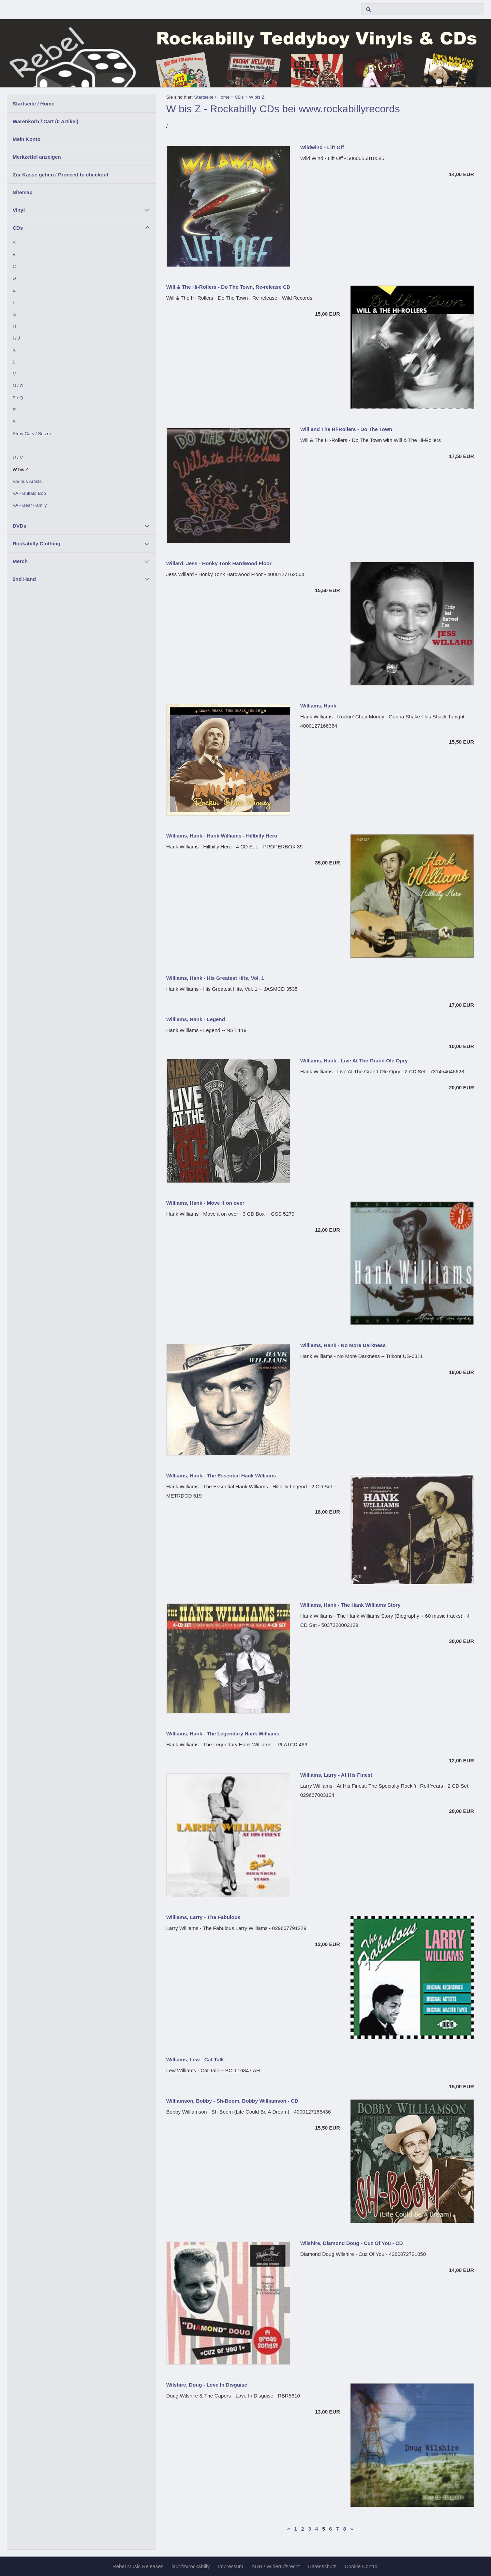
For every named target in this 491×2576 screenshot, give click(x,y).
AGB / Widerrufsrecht (275, 2566)
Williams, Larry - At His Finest (336, 1775)
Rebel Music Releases (138, 2566)
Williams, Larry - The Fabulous (203, 1917)
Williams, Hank (318, 706)
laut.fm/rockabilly (191, 2566)
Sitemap (22, 192)
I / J (16, 338)
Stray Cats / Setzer (32, 433)
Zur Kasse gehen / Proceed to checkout (60, 174)
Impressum (230, 2566)
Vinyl (19, 210)
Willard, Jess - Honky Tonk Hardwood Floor (219, 563)
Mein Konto (27, 139)
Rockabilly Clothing (36, 543)
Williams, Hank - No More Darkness (343, 1345)
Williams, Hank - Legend (195, 1019)
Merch (20, 561)
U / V (18, 457)
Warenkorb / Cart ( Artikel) (45, 121)
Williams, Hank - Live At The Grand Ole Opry (354, 1060)
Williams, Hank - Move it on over (205, 1203)
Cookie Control (361, 2566)
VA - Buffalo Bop (29, 493)
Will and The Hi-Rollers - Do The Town (346, 429)
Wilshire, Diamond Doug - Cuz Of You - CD (351, 2243)
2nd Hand (24, 579)
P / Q (18, 397)
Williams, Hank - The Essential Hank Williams (221, 1475)
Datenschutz (322, 2566)
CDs (18, 228)
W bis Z (20, 469)
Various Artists (27, 481)
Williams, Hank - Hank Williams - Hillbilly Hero (222, 836)
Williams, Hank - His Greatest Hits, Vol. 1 (215, 978)
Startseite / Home (34, 103)
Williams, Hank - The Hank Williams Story (350, 1605)
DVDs (19, 526)
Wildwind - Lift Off (322, 147)
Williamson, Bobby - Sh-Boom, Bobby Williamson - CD (232, 2101)
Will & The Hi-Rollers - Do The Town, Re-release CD (228, 287)
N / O (18, 385)
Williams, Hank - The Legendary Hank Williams (223, 1733)
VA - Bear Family (30, 505)
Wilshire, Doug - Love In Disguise (206, 2385)
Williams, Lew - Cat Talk (195, 2059)
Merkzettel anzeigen (37, 157)
